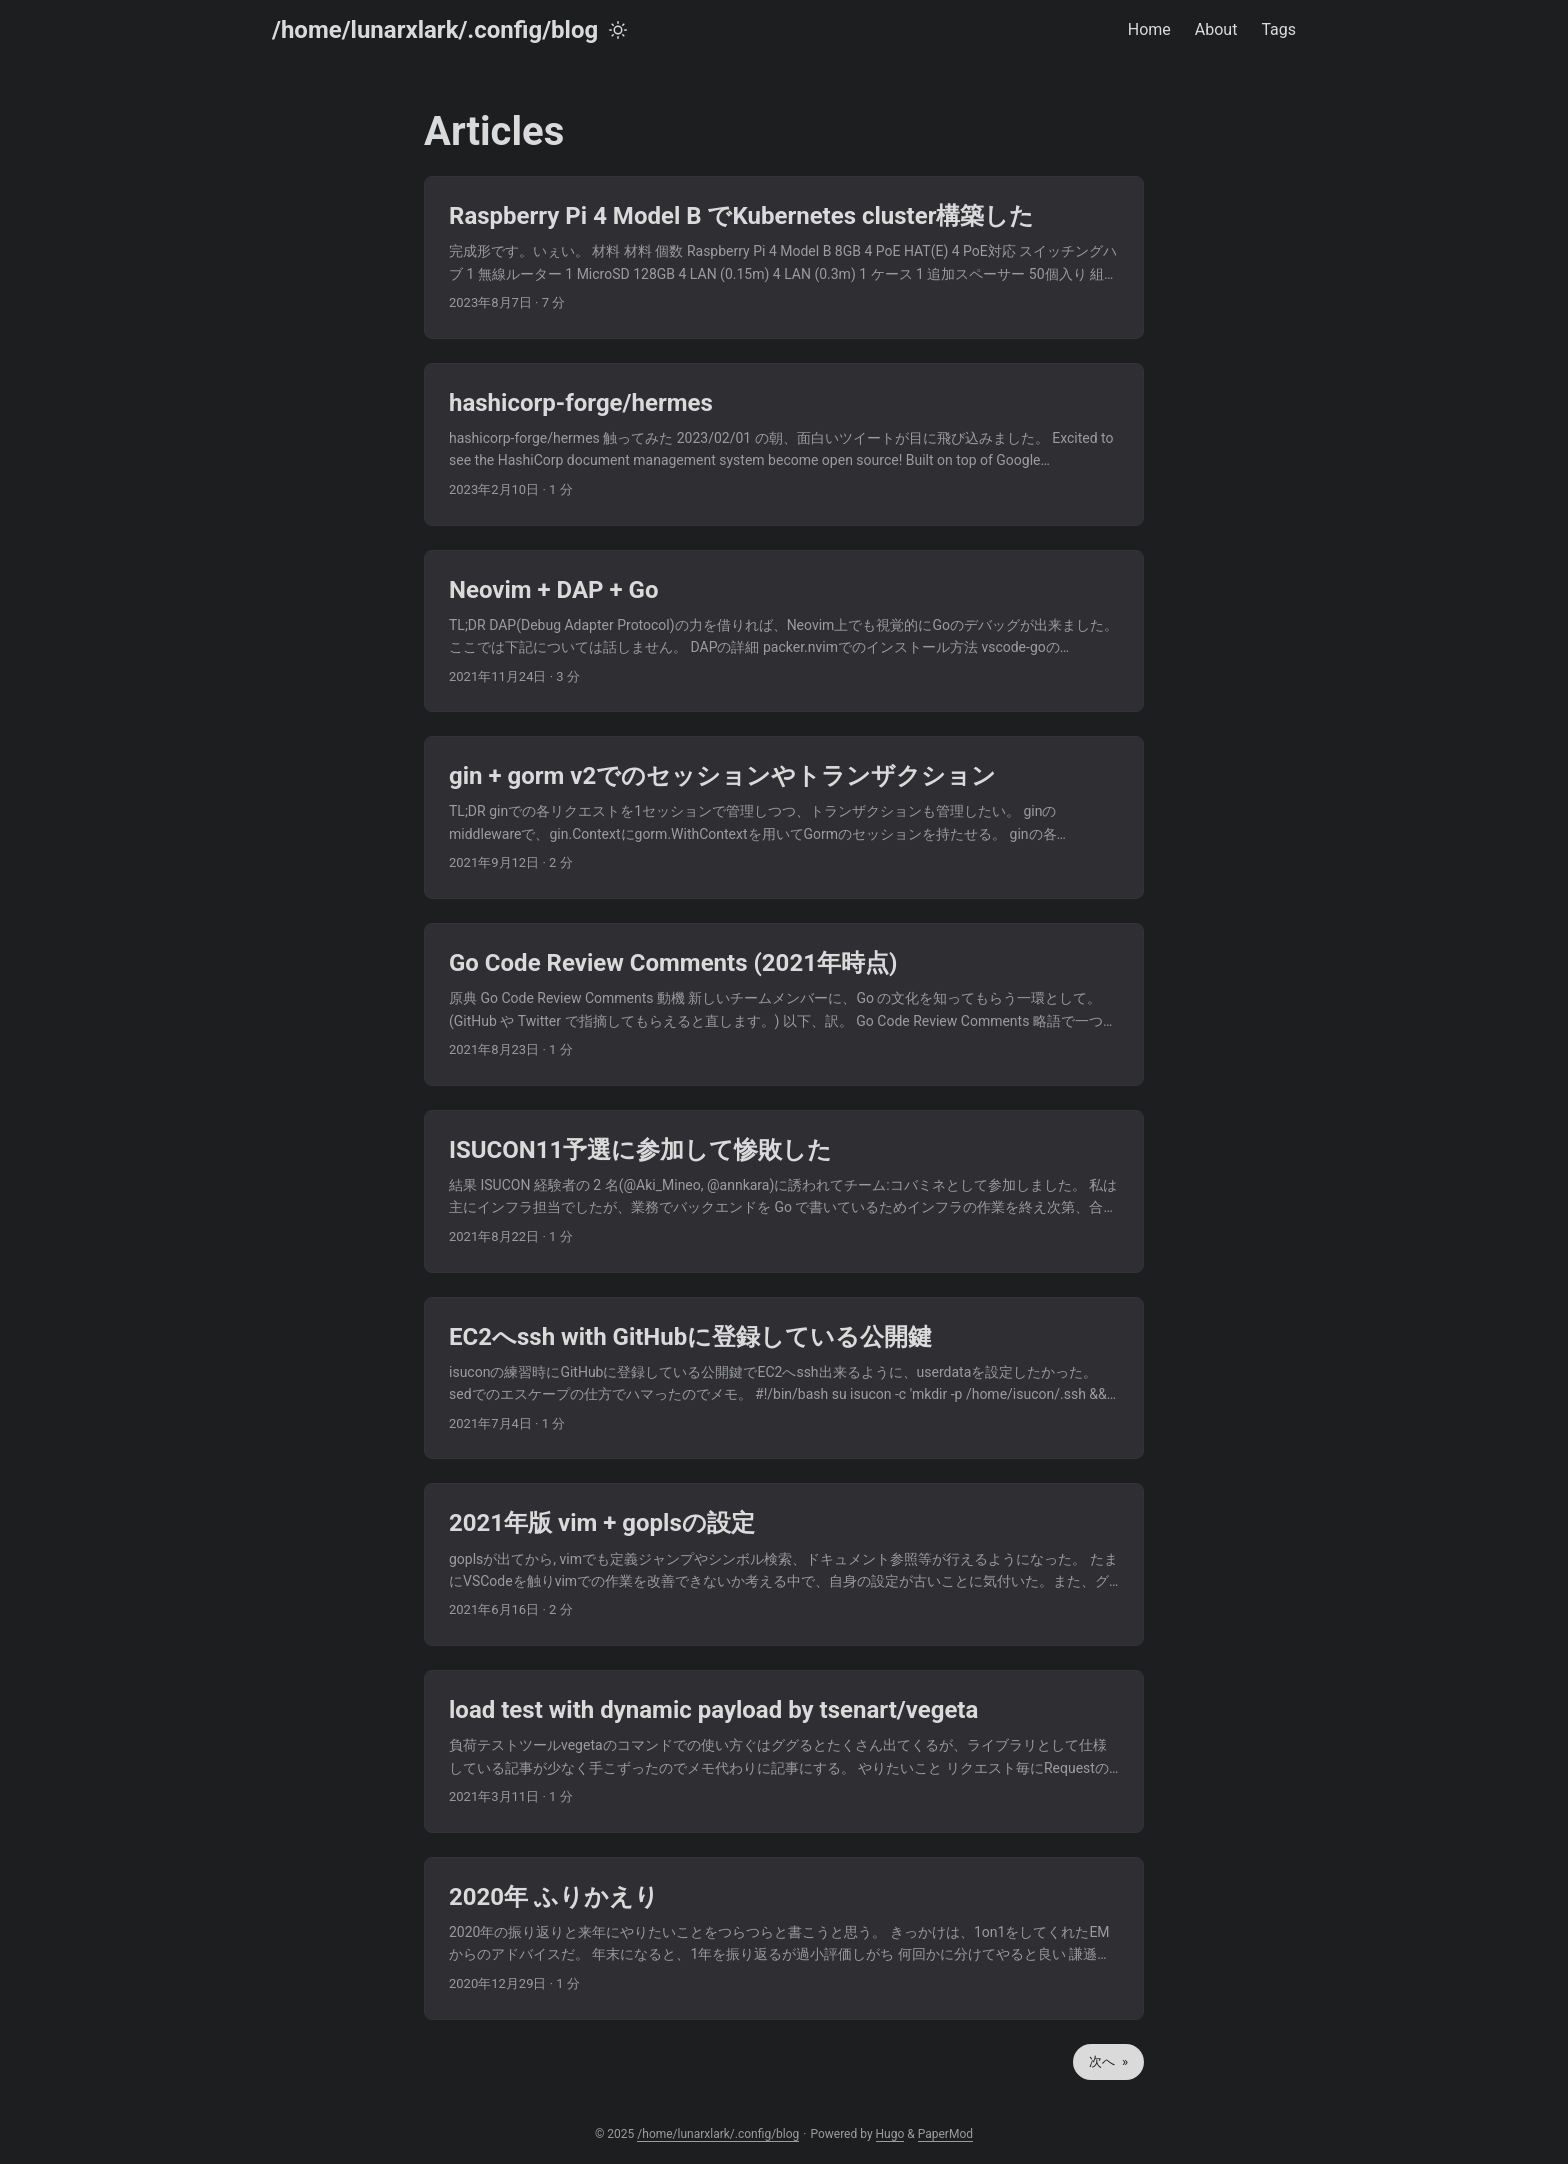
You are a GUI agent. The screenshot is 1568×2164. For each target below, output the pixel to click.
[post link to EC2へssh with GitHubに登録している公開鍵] (784, 1378)
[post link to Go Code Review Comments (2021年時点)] (784, 1004)
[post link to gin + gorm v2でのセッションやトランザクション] (784, 817)
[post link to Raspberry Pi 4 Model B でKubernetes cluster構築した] (784, 257)
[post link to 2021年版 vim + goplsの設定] (784, 1564)
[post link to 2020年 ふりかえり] (784, 1938)
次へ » (1108, 2061)
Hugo (890, 2134)
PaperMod (945, 2134)
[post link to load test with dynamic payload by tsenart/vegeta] (784, 1751)
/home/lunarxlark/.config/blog (435, 30)
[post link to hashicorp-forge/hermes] (784, 444)
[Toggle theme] (618, 30)
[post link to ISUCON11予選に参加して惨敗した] (784, 1191)
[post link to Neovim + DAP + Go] (784, 631)
